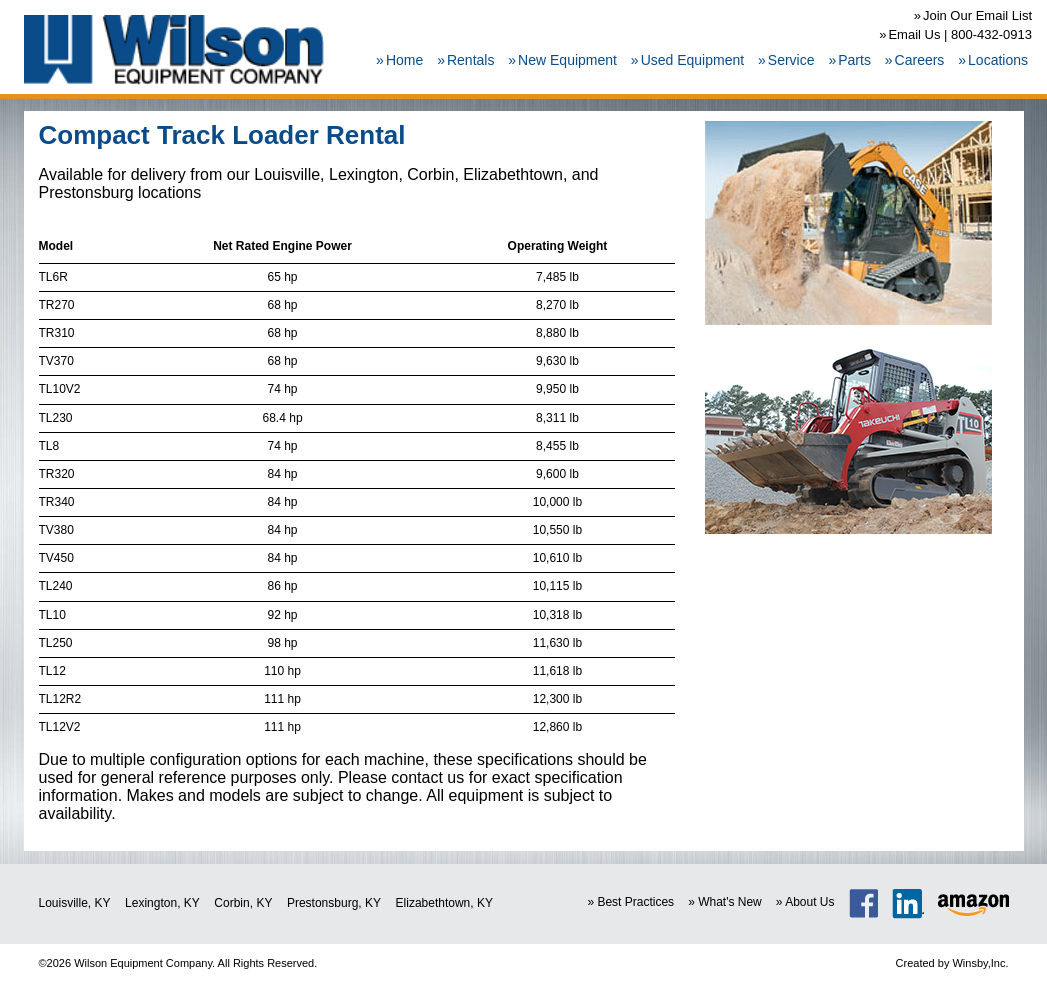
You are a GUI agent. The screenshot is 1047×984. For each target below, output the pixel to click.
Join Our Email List (977, 15)
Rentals (470, 60)
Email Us (914, 34)
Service (791, 60)
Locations (998, 60)
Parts (854, 60)
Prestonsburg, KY (334, 903)
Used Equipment (693, 60)
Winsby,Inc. (980, 963)
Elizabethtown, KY (444, 903)
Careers (920, 60)
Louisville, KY (75, 903)
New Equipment (567, 60)
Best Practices (635, 902)
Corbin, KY (243, 903)
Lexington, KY (162, 903)
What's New (730, 902)
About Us (809, 902)
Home (404, 60)
